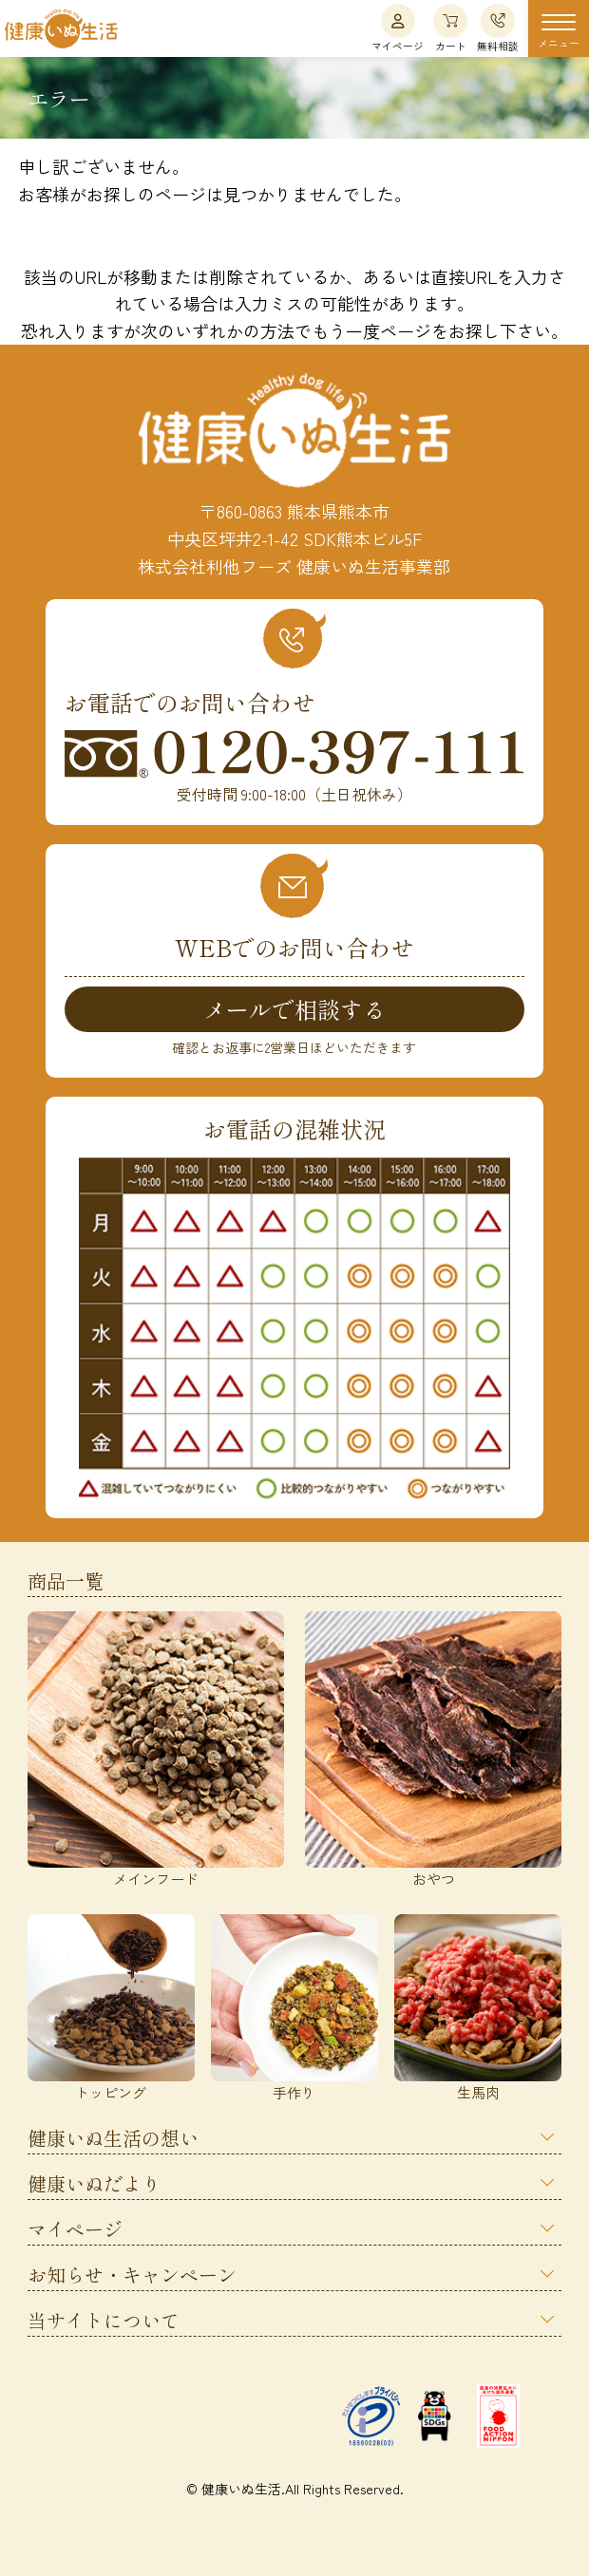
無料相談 (498, 28)
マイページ (397, 28)
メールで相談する (294, 1008)
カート (450, 28)
